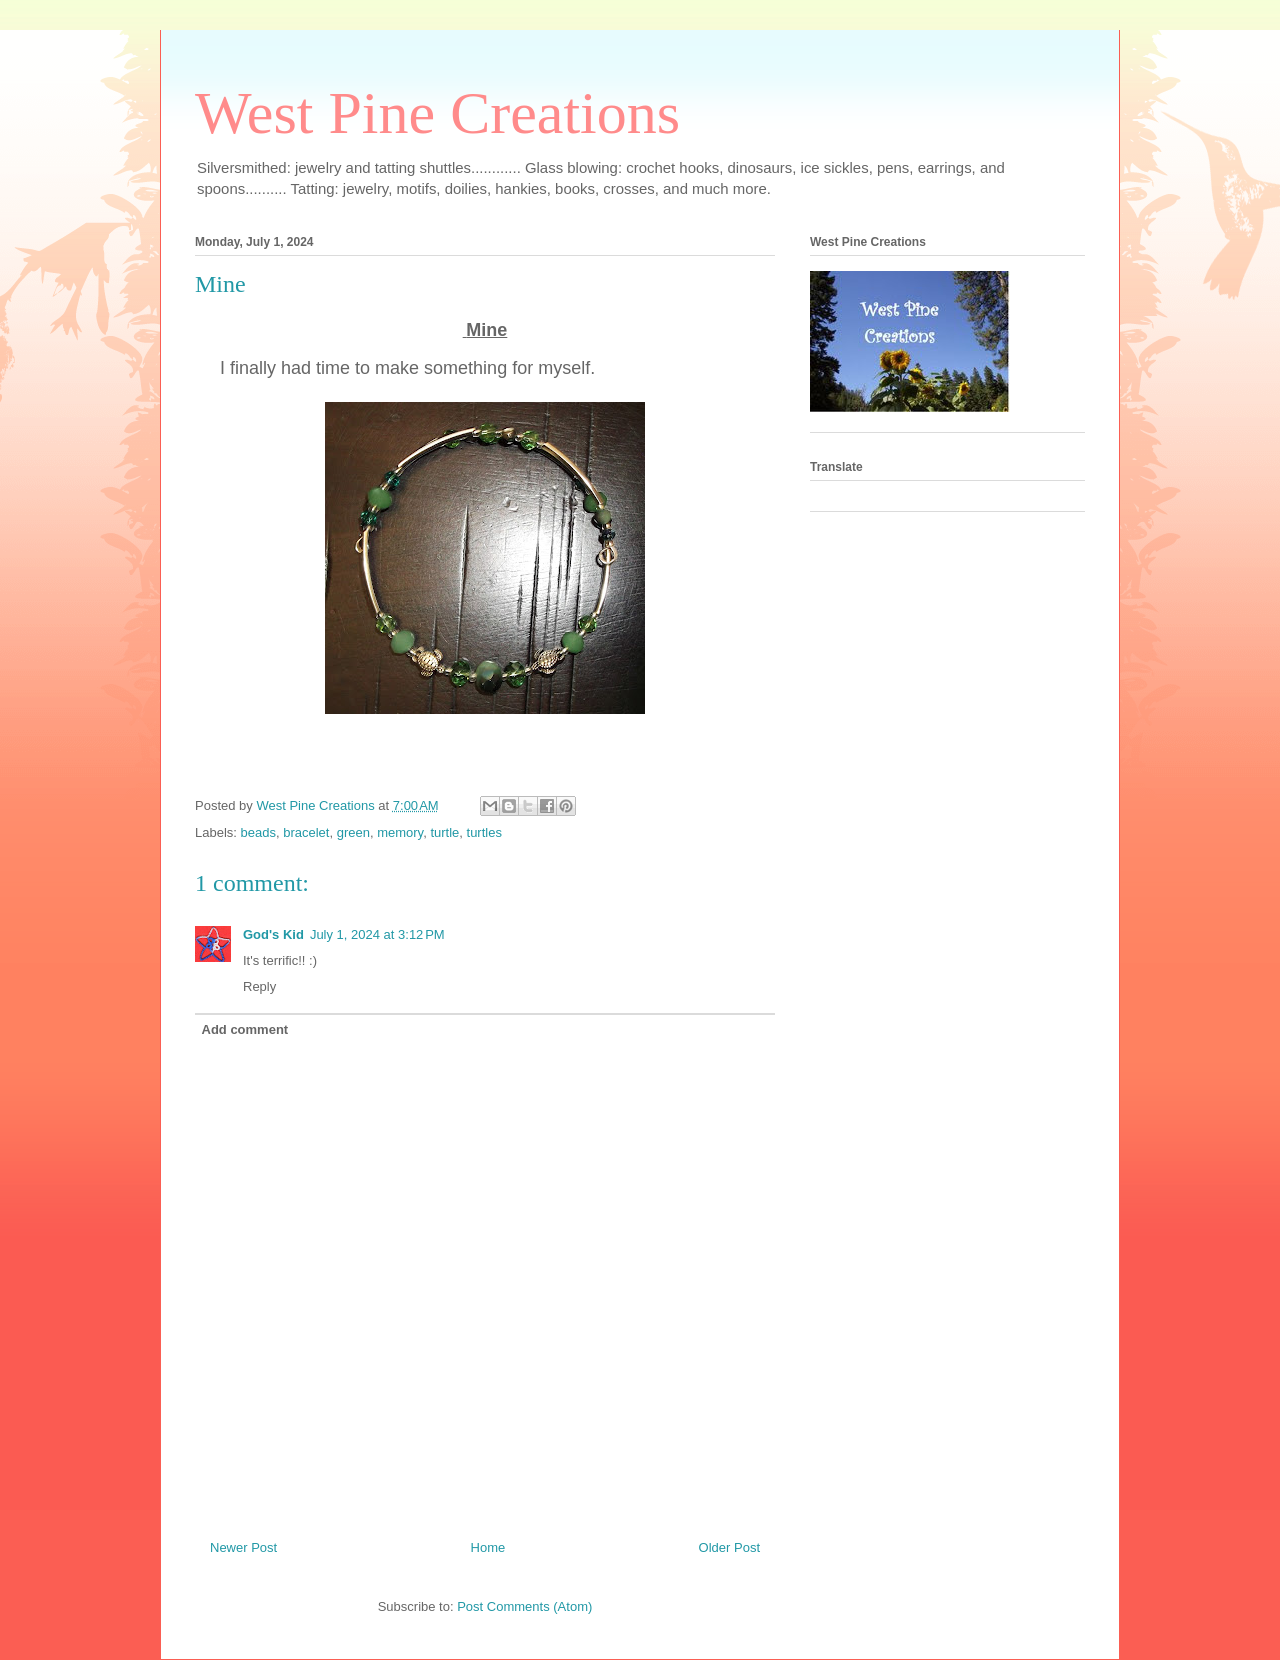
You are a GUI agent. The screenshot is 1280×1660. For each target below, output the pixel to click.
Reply (259, 986)
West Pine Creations (437, 113)
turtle (444, 832)
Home (488, 1547)
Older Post (729, 1547)
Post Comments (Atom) (524, 1606)
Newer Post (243, 1547)
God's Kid (273, 934)
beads (258, 832)
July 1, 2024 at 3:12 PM (377, 934)
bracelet (306, 832)
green (353, 832)
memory (400, 832)
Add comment (245, 1029)
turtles (484, 832)
